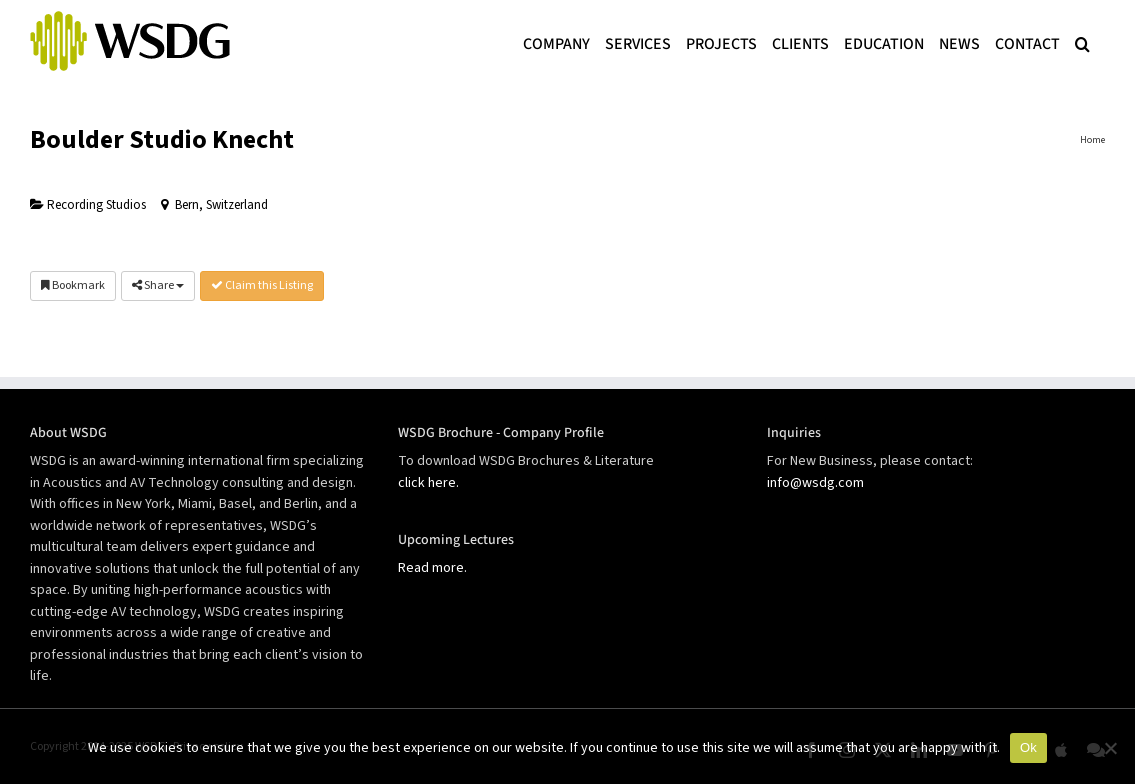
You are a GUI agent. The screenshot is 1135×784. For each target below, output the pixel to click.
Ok (1028, 747)
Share (158, 285)
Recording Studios (88, 205)
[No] (1110, 748)
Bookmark (73, 285)
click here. (428, 483)
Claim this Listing (262, 285)
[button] (1082, 42)
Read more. (432, 568)
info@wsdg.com (815, 483)
